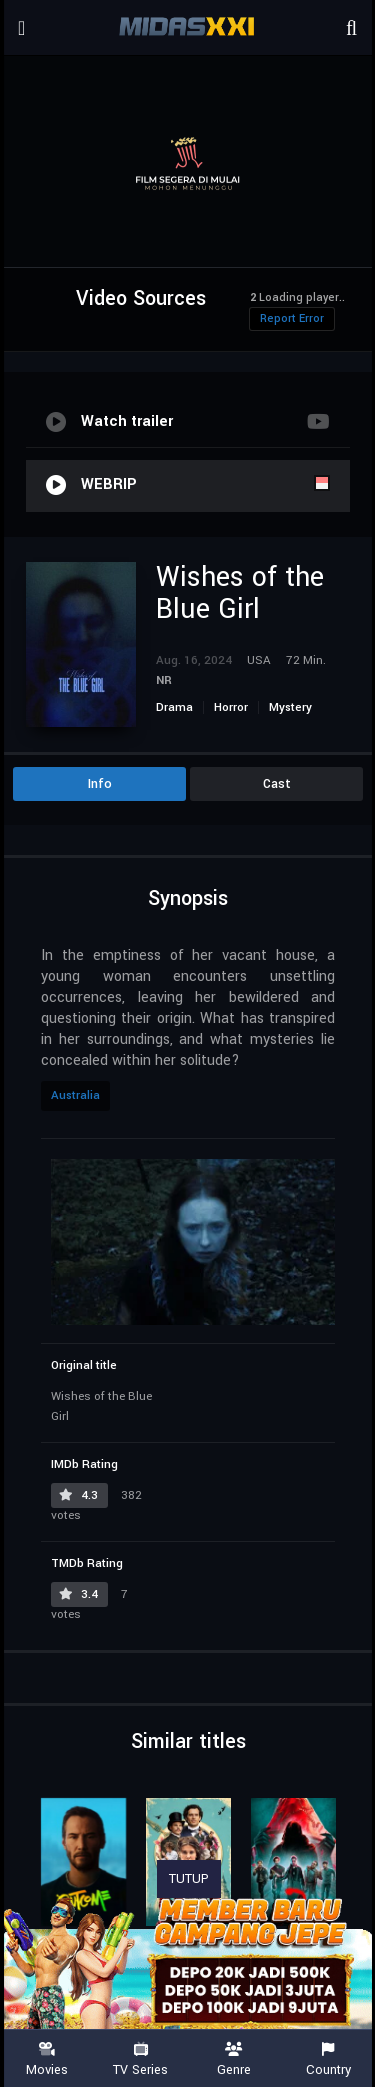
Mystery (290, 707)
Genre (235, 2059)
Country (328, 2059)
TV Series (141, 2059)
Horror (231, 707)
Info (100, 784)
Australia (75, 1095)
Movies (47, 2059)
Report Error (292, 318)
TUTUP (189, 1879)
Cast (277, 784)
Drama (174, 707)
